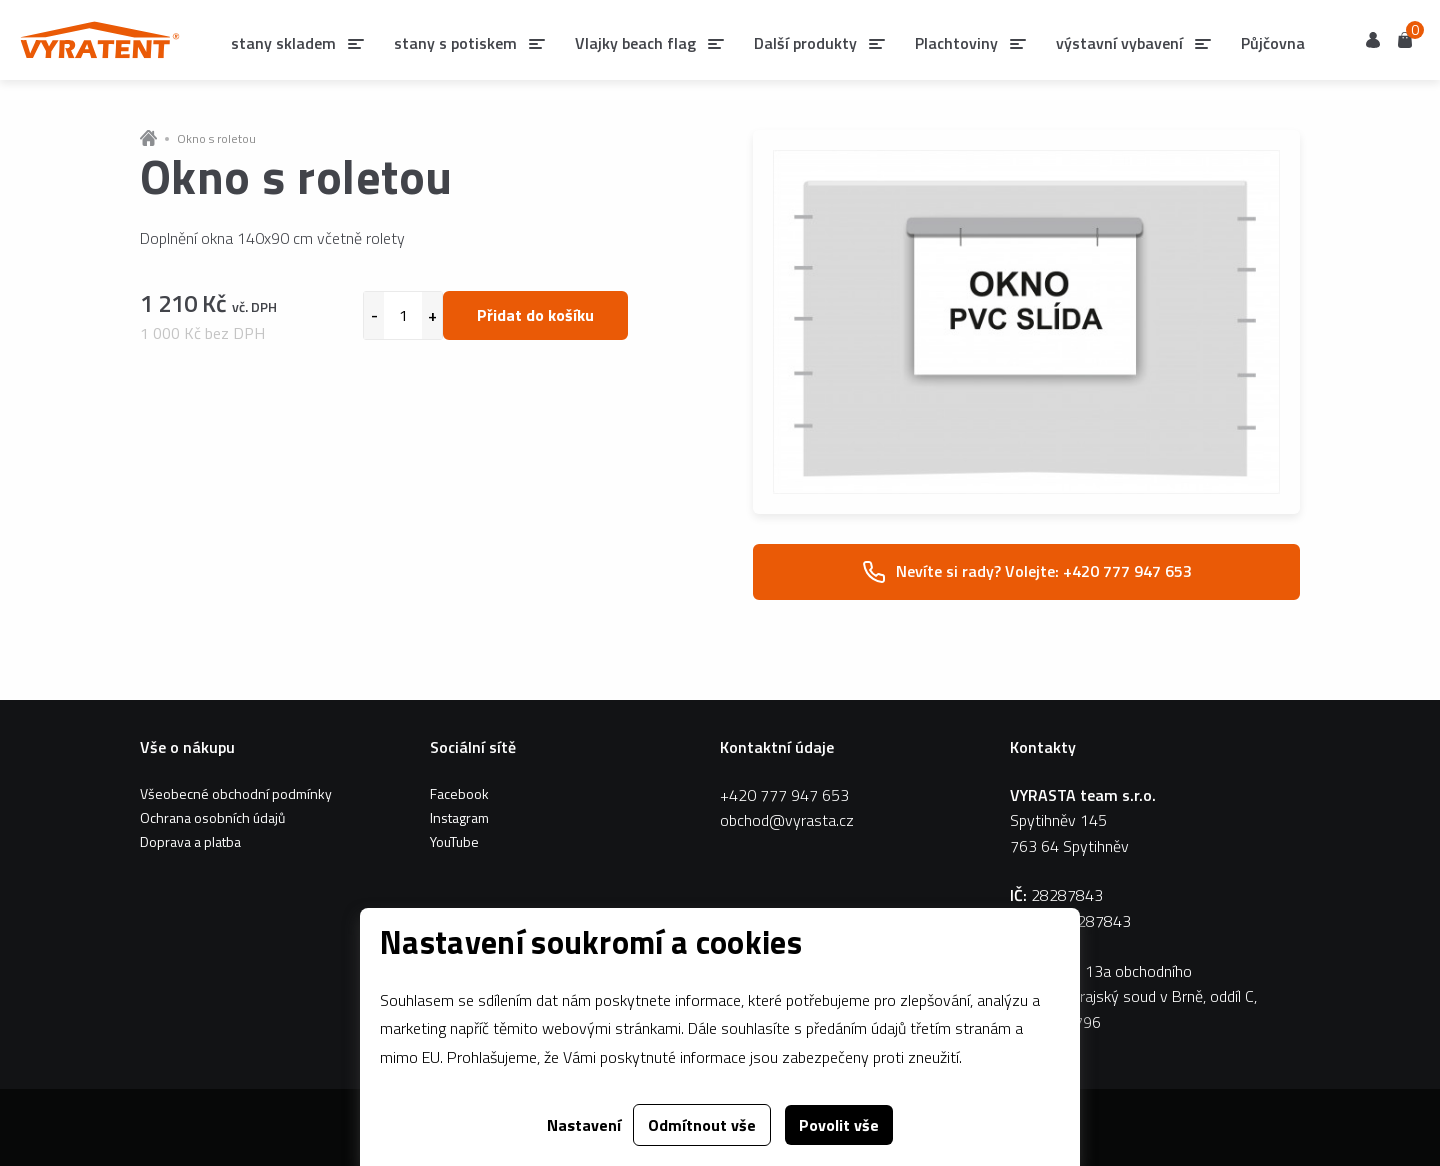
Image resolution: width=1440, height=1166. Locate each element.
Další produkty (805, 43)
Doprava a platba (190, 841)
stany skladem (283, 43)
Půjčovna (1273, 43)
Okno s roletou (216, 139)
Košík (1405, 38)
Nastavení (584, 1125)
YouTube (454, 841)
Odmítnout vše (702, 1125)
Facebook (459, 793)
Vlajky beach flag (635, 43)
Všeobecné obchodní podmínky (236, 793)
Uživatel (1373, 40)
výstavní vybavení (1119, 43)
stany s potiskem (455, 43)
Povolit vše (839, 1125)
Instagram (459, 817)
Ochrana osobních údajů (212, 817)
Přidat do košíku (535, 315)
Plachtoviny (956, 43)
